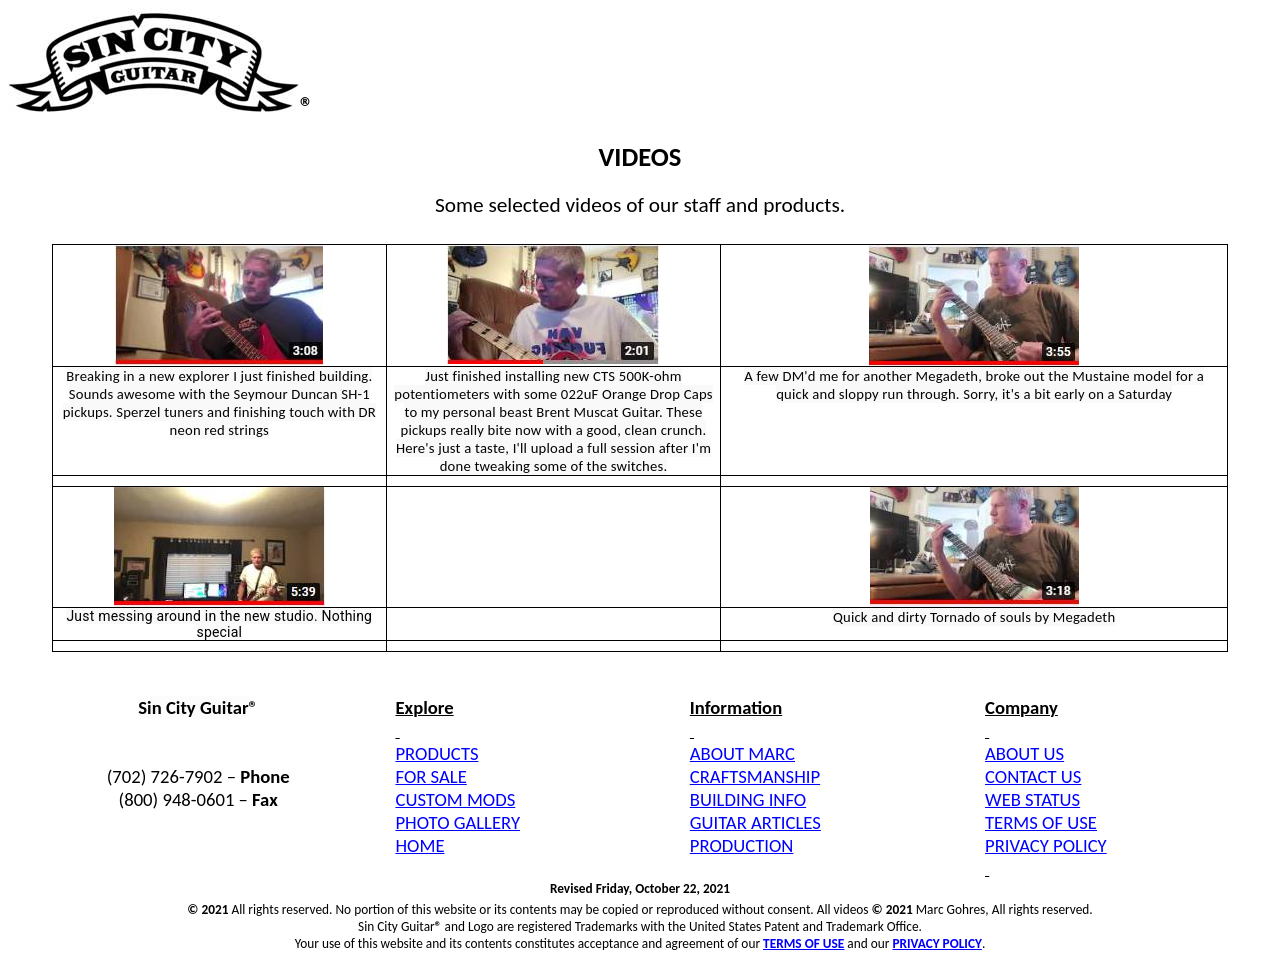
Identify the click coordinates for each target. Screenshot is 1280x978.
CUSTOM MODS (455, 799)
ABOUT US (1024, 753)
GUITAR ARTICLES (755, 822)
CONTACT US (1033, 776)
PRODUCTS (436, 753)
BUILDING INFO (748, 799)
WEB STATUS (1032, 799)
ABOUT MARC (742, 753)
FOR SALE (430, 776)
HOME (419, 845)
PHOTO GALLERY (457, 822)
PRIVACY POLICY (1046, 845)
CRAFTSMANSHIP (755, 776)
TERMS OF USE (1041, 822)
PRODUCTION (742, 845)
